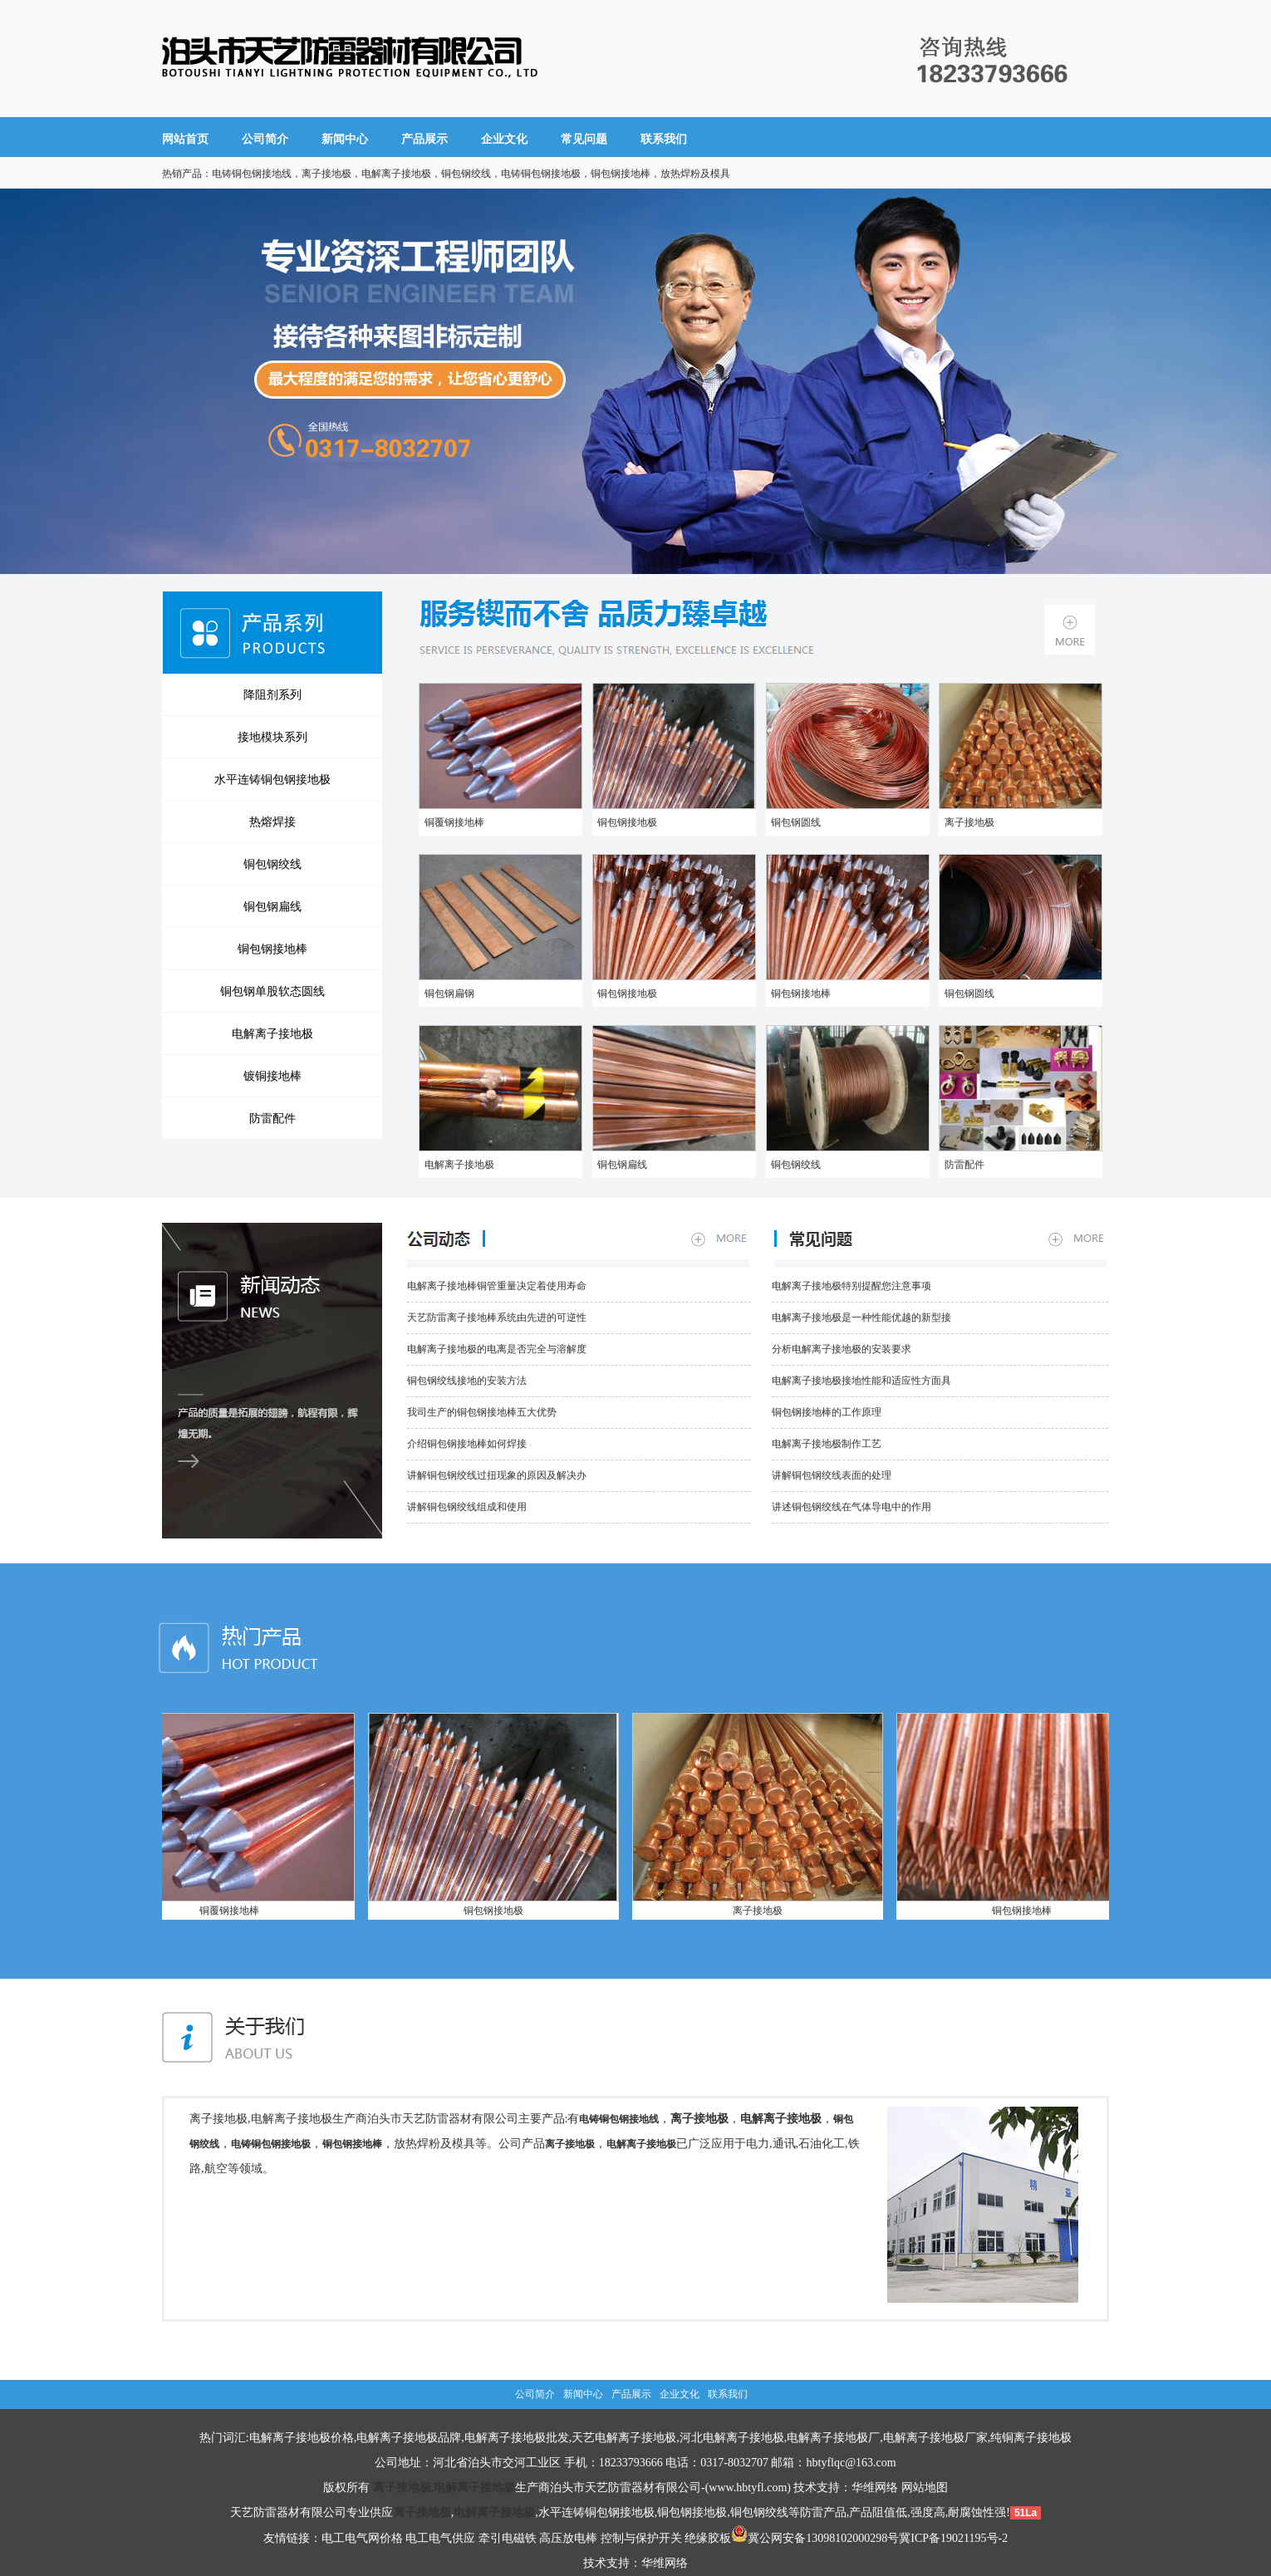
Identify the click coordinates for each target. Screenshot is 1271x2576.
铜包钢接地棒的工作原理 (826, 1412)
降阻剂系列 (272, 694)
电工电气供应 (440, 2538)
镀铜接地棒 (272, 1075)
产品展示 (424, 139)
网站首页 (185, 139)
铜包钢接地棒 (272, 948)
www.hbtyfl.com (748, 2487)
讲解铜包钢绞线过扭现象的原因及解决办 (496, 1475)
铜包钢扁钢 (446, 993)
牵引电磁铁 (507, 2538)
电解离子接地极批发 (516, 2437)
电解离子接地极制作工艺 (826, 1444)
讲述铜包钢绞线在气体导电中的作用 (851, 1507)
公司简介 (265, 139)
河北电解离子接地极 (732, 2437)
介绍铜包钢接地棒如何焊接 (467, 1444)
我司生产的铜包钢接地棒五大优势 (482, 1412)
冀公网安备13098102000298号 (815, 2538)
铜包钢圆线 (794, 822)
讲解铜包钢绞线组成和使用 (467, 1507)
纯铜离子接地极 (1031, 2437)
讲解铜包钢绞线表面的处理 (831, 1475)
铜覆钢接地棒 (451, 822)
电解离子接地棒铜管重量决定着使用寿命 (496, 1286)
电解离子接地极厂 (833, 2437)
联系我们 (663, 139)
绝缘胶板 (708, 2538)
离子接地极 (966, 822)
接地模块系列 (272, 736)
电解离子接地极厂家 (935, 2437)
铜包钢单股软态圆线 (272, 991)
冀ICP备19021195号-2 (953, 2538)
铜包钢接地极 (625, 822)
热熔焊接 (272, 821)
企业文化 (504, 139)
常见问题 (584, 139)
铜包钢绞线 (272, 864)
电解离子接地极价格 (301, 2437)
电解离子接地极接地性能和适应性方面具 (861, 1380)
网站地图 (924, 2487)
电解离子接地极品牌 (408, 2437)
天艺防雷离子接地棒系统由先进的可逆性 (496, 1317)
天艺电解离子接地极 (624, 2437)
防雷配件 (272, 1118)
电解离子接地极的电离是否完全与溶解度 (496, 1349)
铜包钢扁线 (272, 906)
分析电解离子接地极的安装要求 (841, 1349)
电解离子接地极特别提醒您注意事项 (851, 1286)
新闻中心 (344, 139)
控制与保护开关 (641, 2538)
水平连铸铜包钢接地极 (272, 779)
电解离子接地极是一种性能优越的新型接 (861, 1317)
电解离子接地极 (272, 1033)
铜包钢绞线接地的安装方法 (467, 1380)
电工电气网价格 (362, 2538)
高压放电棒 (568, 2538)
